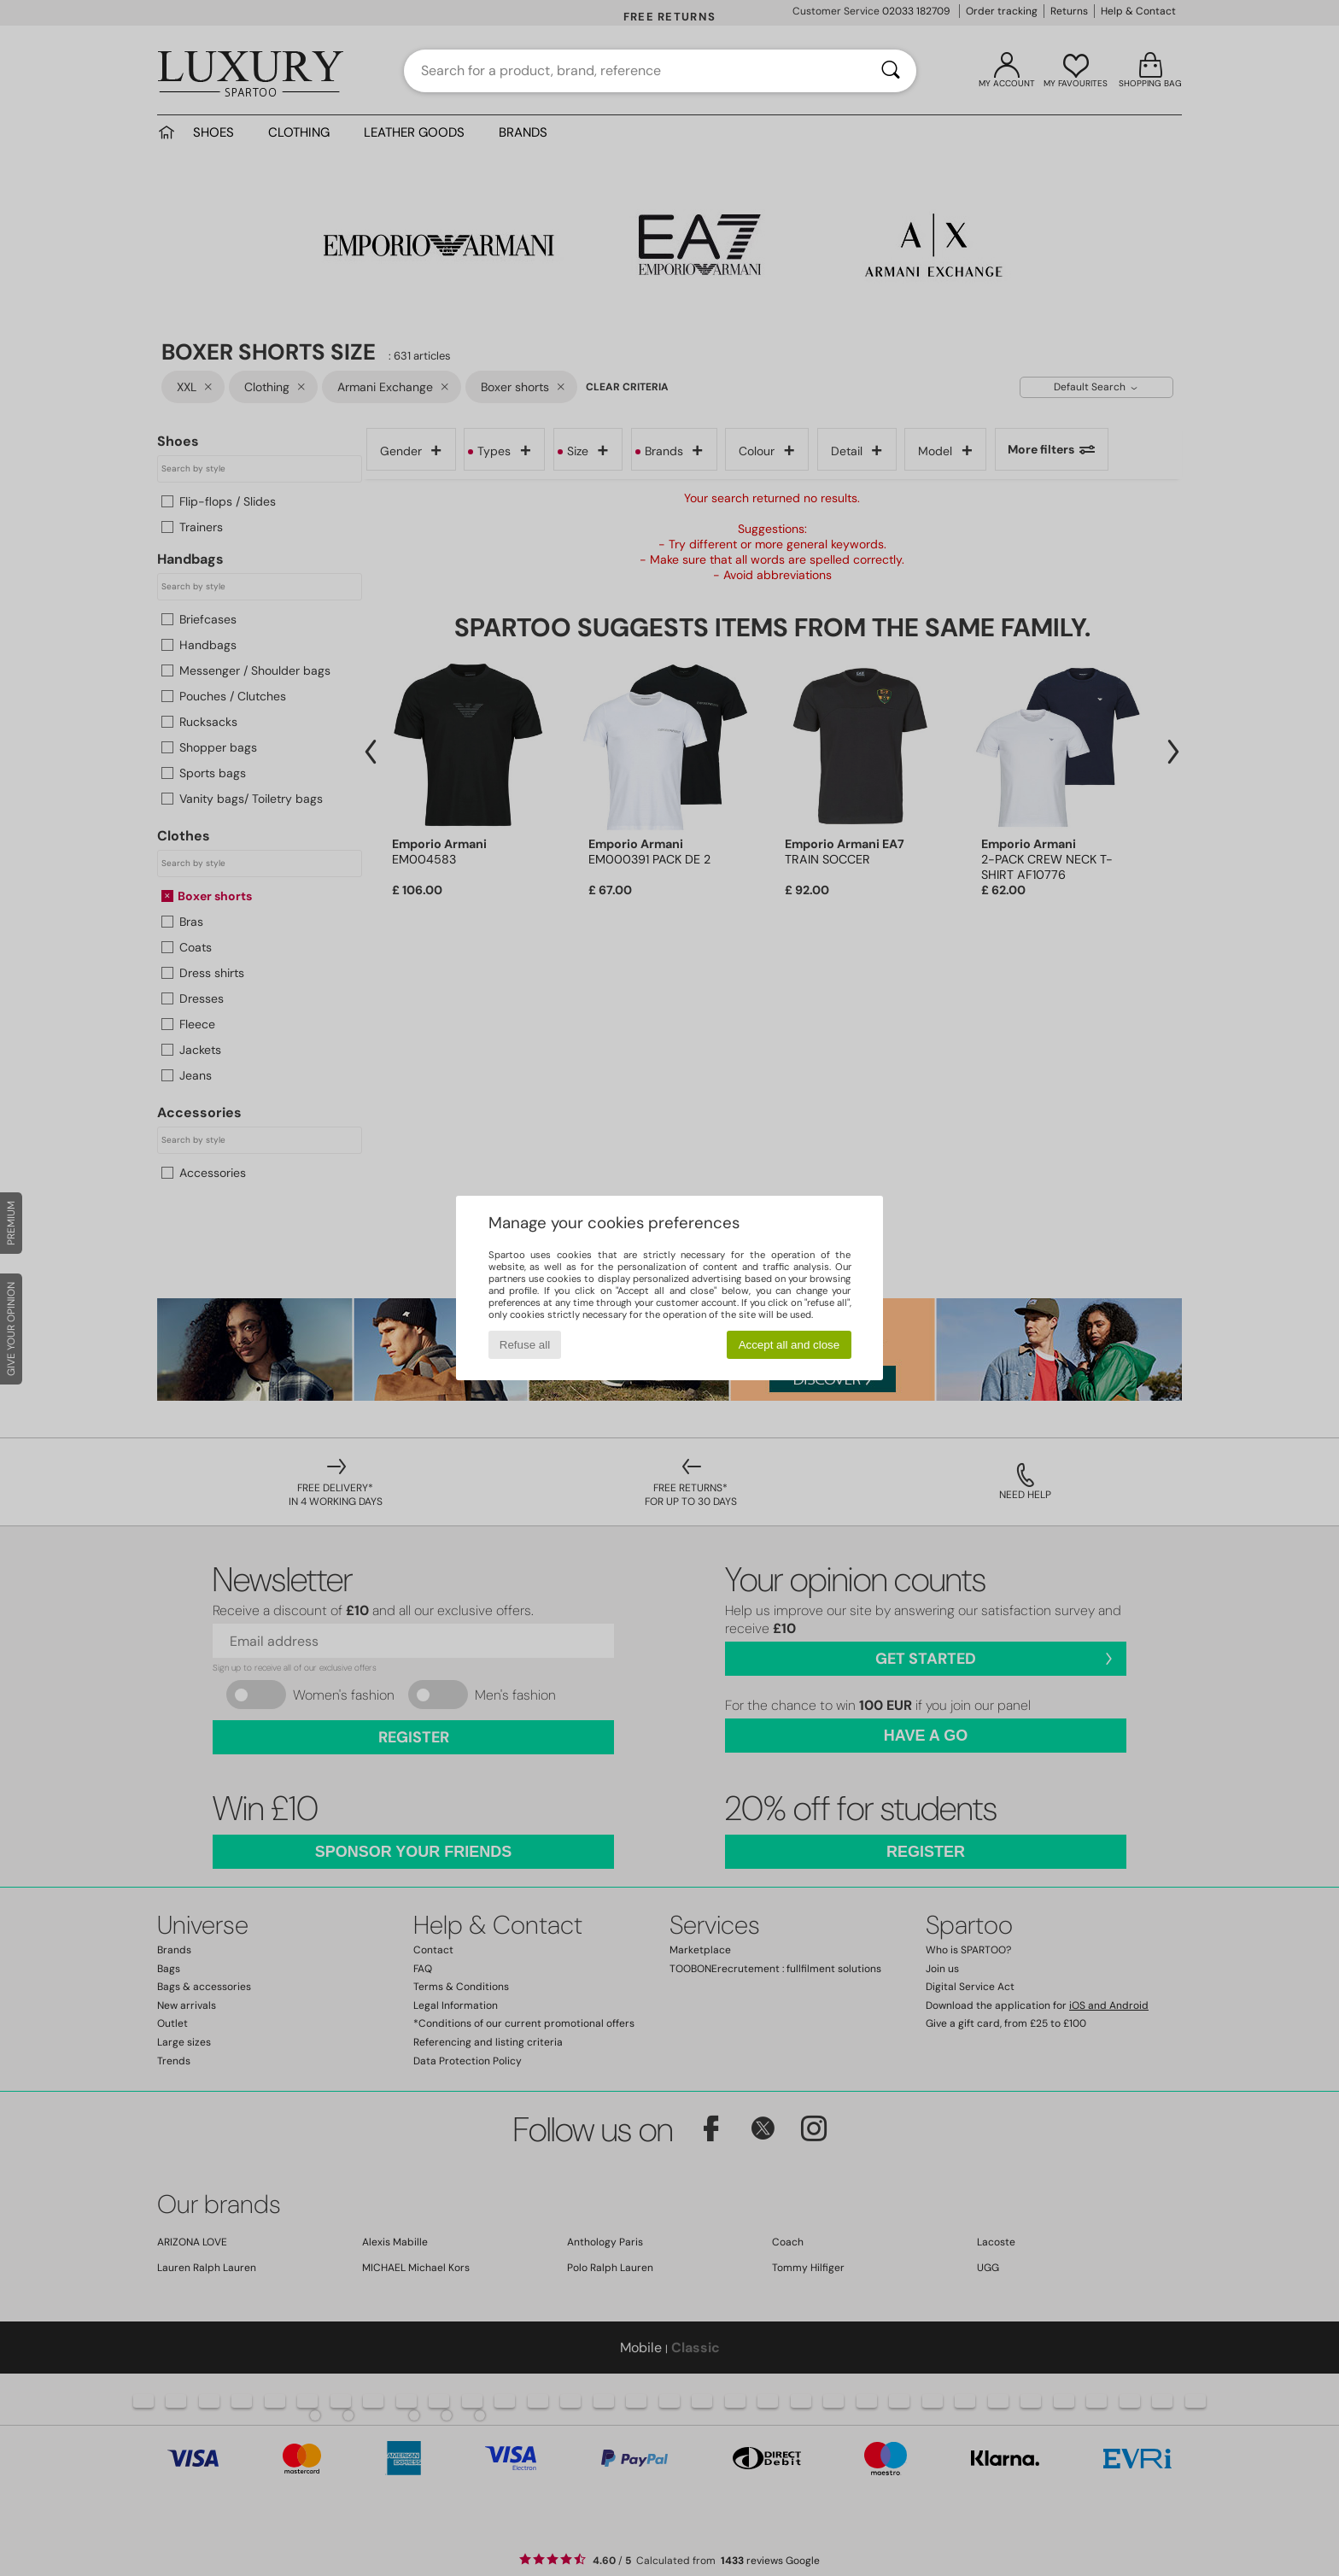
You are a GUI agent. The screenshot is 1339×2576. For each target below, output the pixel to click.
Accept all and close (789, 1344)
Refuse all (525, 1344)
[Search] (891, 71)
